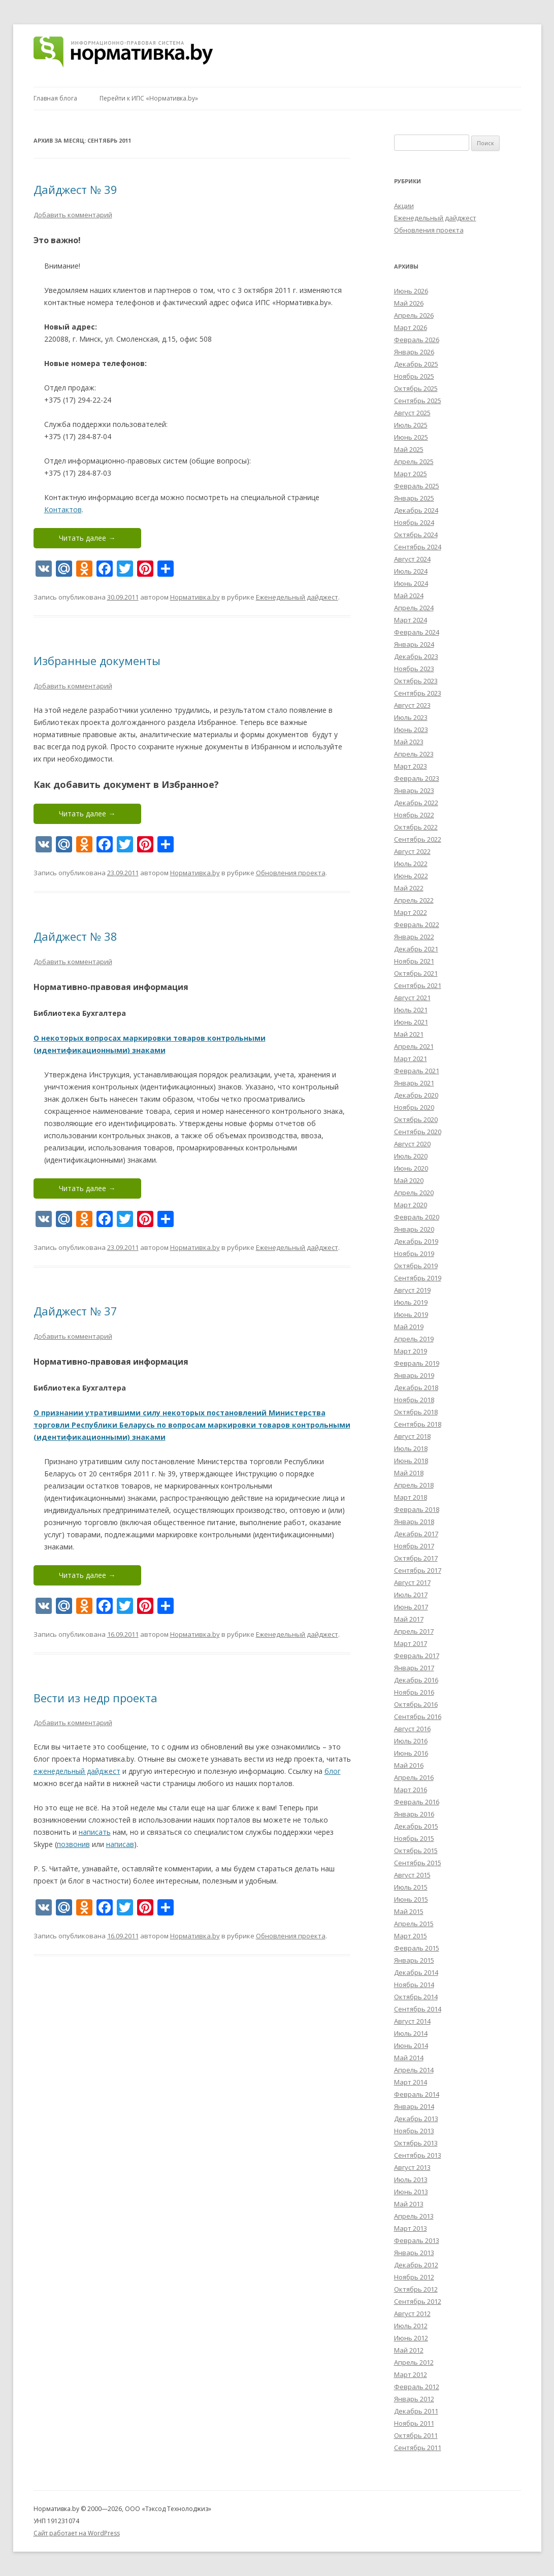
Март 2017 (410, 1643)
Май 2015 (408, 1911)
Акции (404, 205)
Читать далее (87, 538)
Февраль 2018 (416, 1509)
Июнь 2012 (411, 2337)
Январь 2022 (414, 936)
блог (332, 1771)
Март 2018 (410, 1497)
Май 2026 (408, 303)
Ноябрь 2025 (414, 376)
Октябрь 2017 (416, 1558)
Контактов (63, 509)
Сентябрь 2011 (417, 2447)
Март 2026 (410, 327)
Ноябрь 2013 (414, 2130)
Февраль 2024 (416, 632)
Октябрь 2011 (416, 2435)
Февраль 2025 (416, 485)
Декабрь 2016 (416, 1680)
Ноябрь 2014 (414, 1984)
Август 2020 (412, 1143)
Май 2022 (408, 888)
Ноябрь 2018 (414, 1399)
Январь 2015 (414, 1960)
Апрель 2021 (414, 1046)
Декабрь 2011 (416, 2411)
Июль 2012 (411, 2325)
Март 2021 (410, 1058)
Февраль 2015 (416, 1948)
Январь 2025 (414, 498)
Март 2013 (410, 2228)
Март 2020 (410, 1204)
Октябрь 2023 (416, 680)
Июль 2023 (411, 717)
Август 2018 (412, 1436)
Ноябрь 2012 (414, 2277)
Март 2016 (410, 1789)
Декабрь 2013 (416, 2118)
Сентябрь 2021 (417, 985)
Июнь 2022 (411, 875)
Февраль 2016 (416, 1801)
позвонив (73, 1844)
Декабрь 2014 (416, 1972)
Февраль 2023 (416, 778)
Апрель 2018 (414, 1485)
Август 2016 (412, 1728)
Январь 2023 (414, 790)
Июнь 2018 (411, 1460)
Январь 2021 (414, 1082)
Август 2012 (412, 2313)
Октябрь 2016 (416, 1704)
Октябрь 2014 (416, 1996)
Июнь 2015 (411, 1899)
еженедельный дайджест (77, 1771)
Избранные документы (97, 660)
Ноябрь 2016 (414, 1692)
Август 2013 (412, 2167)
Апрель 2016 (414, 1777)
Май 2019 (408, 1326)
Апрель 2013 (414, 2216)
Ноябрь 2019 (414, 1253)
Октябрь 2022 (416, 827)
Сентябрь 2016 (417, 1716)
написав (120, 1844)
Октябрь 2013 (416, 2143)
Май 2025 (408, 449)
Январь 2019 (414, 1375)
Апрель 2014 (414, 2069)
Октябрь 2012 (416, 2289)
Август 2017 (412, 1582)
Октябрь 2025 (416, 388)
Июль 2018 (411, 1448)
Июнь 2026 (411, 290)
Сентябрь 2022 (417, 839)
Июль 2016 (411, 1740)
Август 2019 (412, 1290)
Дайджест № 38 (75, 936)
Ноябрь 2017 (414, 1545)
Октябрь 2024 (416, 534)
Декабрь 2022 (416, 802)
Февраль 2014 (416, 2094)
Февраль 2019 (416, 1363)
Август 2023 (412, 705)
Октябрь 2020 (416, 1119)
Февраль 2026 (416, 339)
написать (95, 1832)
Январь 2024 (414, 644)
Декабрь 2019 (416, 1241)
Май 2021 (408, 1034)
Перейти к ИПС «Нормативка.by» (149, 98)
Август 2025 (412, 412)
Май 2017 (408, 1619)
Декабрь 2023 (416, 656)
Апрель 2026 (414, 315)
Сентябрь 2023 (417, 693)
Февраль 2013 (416, 2240)
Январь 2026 (414, 351)
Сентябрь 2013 (417, 2155)
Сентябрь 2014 (417, 2008)
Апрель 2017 (414, 1631)
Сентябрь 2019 (417, 1277)
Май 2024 (408, 595)
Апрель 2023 (414, 753)
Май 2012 (408, 2350)
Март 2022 (410, 912)
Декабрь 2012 (416, 2264)
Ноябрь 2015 (414, 1838)
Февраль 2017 (416, 1655)
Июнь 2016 (411, 1753)
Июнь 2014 (411, 2045)
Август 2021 (412, 997)
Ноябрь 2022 (414, 814)
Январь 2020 (414, 1229)
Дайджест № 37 (75, 1310)
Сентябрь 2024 (417, 546)
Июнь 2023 (411, 729)
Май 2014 (408, 2057)
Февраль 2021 (416, 1070)
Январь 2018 (414, 1521)
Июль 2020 (411, 1156)
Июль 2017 (411, 1594)
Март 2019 (410, 1351)
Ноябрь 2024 (414, 522)
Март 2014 (410, 2082)
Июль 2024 (411, 571)
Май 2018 (408, 1472)
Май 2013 (408, 2203)
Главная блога (55, 98)
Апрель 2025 (414, 461)
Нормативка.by (195, 597)
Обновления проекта (290, 872)
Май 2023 (408, 741)
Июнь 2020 (411, 1168)
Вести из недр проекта (95, 1697)
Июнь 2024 (411, 583)
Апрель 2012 (414, 2362)
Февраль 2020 (416, 1216)
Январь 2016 (414, 1814)
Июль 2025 (411, 425)
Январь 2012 (414, 2398)
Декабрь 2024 (416, 510)
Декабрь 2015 (416, 1826)
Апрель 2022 (414, 900)
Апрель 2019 (414, 1338)
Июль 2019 (411, 1302)
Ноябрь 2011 (414, 2423)
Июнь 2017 (411, 1606)
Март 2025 (410, 473)
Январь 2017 (414, 1667)
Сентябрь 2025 (417, 400)
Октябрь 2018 (416, 1411)
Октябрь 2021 (416, 973)
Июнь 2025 (411, 437)
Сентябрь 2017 (417, 1570)
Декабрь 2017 (416, 1533)
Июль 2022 (411, 863)
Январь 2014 (414, 2106)
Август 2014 (412, 2021)
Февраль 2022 (416, 924)
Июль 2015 (411, 1887)
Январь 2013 (414, 2252)
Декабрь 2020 (416, 1095)
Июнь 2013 (411, 2191)
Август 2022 (412, 851)
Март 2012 (410, 2374)
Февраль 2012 (416, 2386)
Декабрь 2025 (416, 364)
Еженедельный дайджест (297, 597)
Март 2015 (410, 1935)
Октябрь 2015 (416, 1850)
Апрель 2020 (414, 1192)
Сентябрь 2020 (417, 1131)
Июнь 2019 (411, 1314)
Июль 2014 (411, 2033)
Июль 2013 (411, 2179)
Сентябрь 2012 (417, 2301)
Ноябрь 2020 (414, 1107)
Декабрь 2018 (416, 1387)
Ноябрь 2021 (414, 961)
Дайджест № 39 (75, 189)
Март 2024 (410, 619)
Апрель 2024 (414, 607)
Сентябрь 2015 (417, 1862)
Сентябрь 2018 (417, 1424)
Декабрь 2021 (416, 948)
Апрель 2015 (414, 1923)
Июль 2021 (411, 1009)
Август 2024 (412, 559)
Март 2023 (410, 766)
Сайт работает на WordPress (77, 2533)
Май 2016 (408, 1765)
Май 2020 (408, 1180)
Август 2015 (412, 1874)
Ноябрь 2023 (414, 668)
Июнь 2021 (411, 1022)
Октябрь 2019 (416, 1265)
